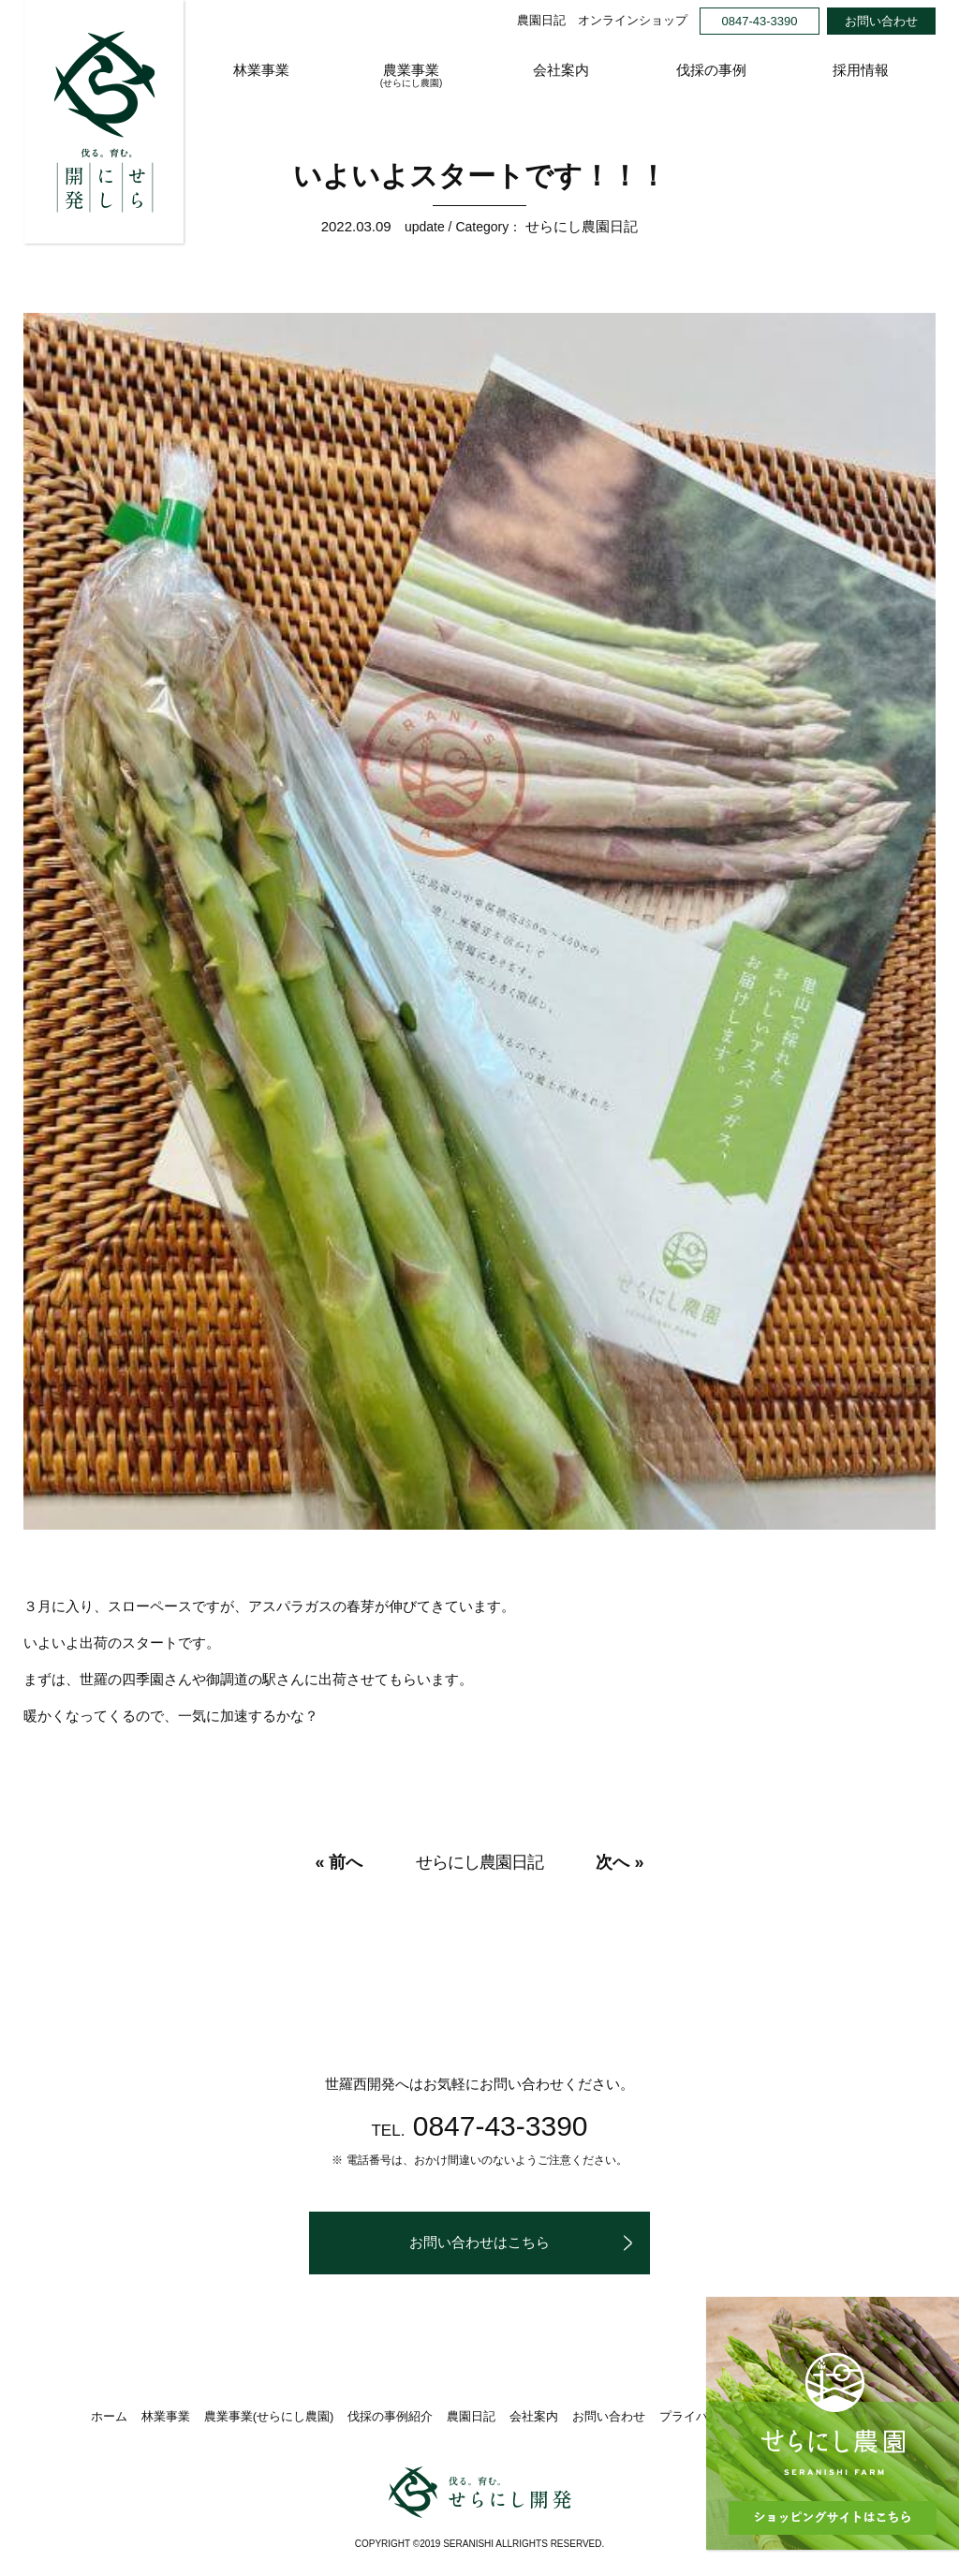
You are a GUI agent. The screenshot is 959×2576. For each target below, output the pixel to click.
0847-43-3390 (760, 21)
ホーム (109, 2415)
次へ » (619, 1862)
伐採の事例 (711, 70)
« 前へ (338, 1862)
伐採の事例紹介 (390, 2415)
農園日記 (541, 20)
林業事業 (261, 70)
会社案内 (561, 70)
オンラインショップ (632, 20)
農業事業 (411, 76)
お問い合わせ (881, 21)
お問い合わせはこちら (479, 2242)
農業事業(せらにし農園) (269, 2415)
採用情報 (861, 70)
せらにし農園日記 (581, 226)
